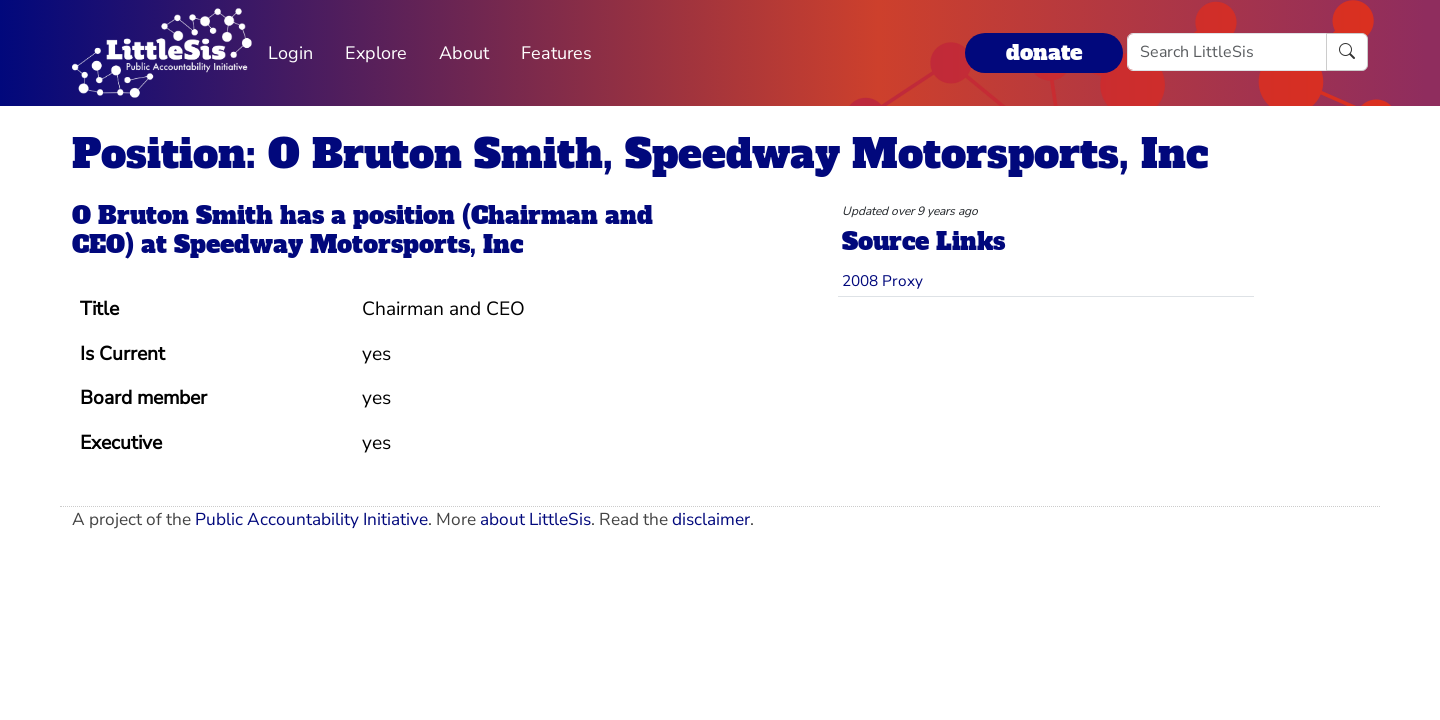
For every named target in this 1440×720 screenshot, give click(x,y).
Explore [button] (376, 53)
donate (1044, 52)
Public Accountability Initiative (311, 519)
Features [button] (556, 53)
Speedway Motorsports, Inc (348, 244)
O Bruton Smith (172, 215)
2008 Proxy (882, 280)
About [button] (464, 53)
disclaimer (711, 519)
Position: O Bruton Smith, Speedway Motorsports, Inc (640, 154)
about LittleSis (535, 519)
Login (290, 53)
